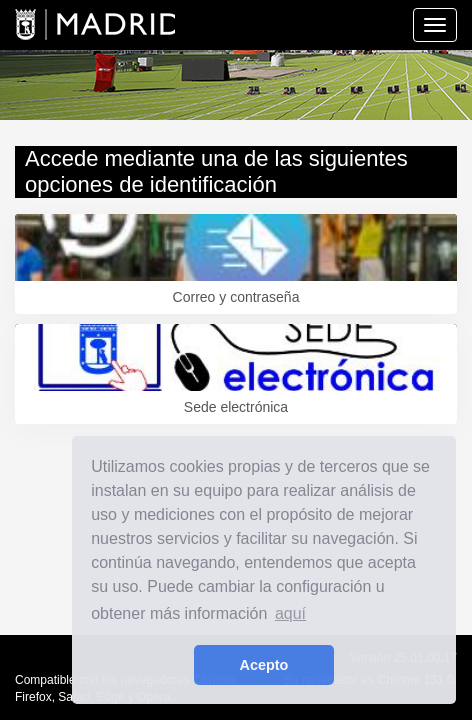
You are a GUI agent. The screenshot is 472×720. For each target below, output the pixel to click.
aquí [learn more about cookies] (290, 613)
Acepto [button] (264, 665)
